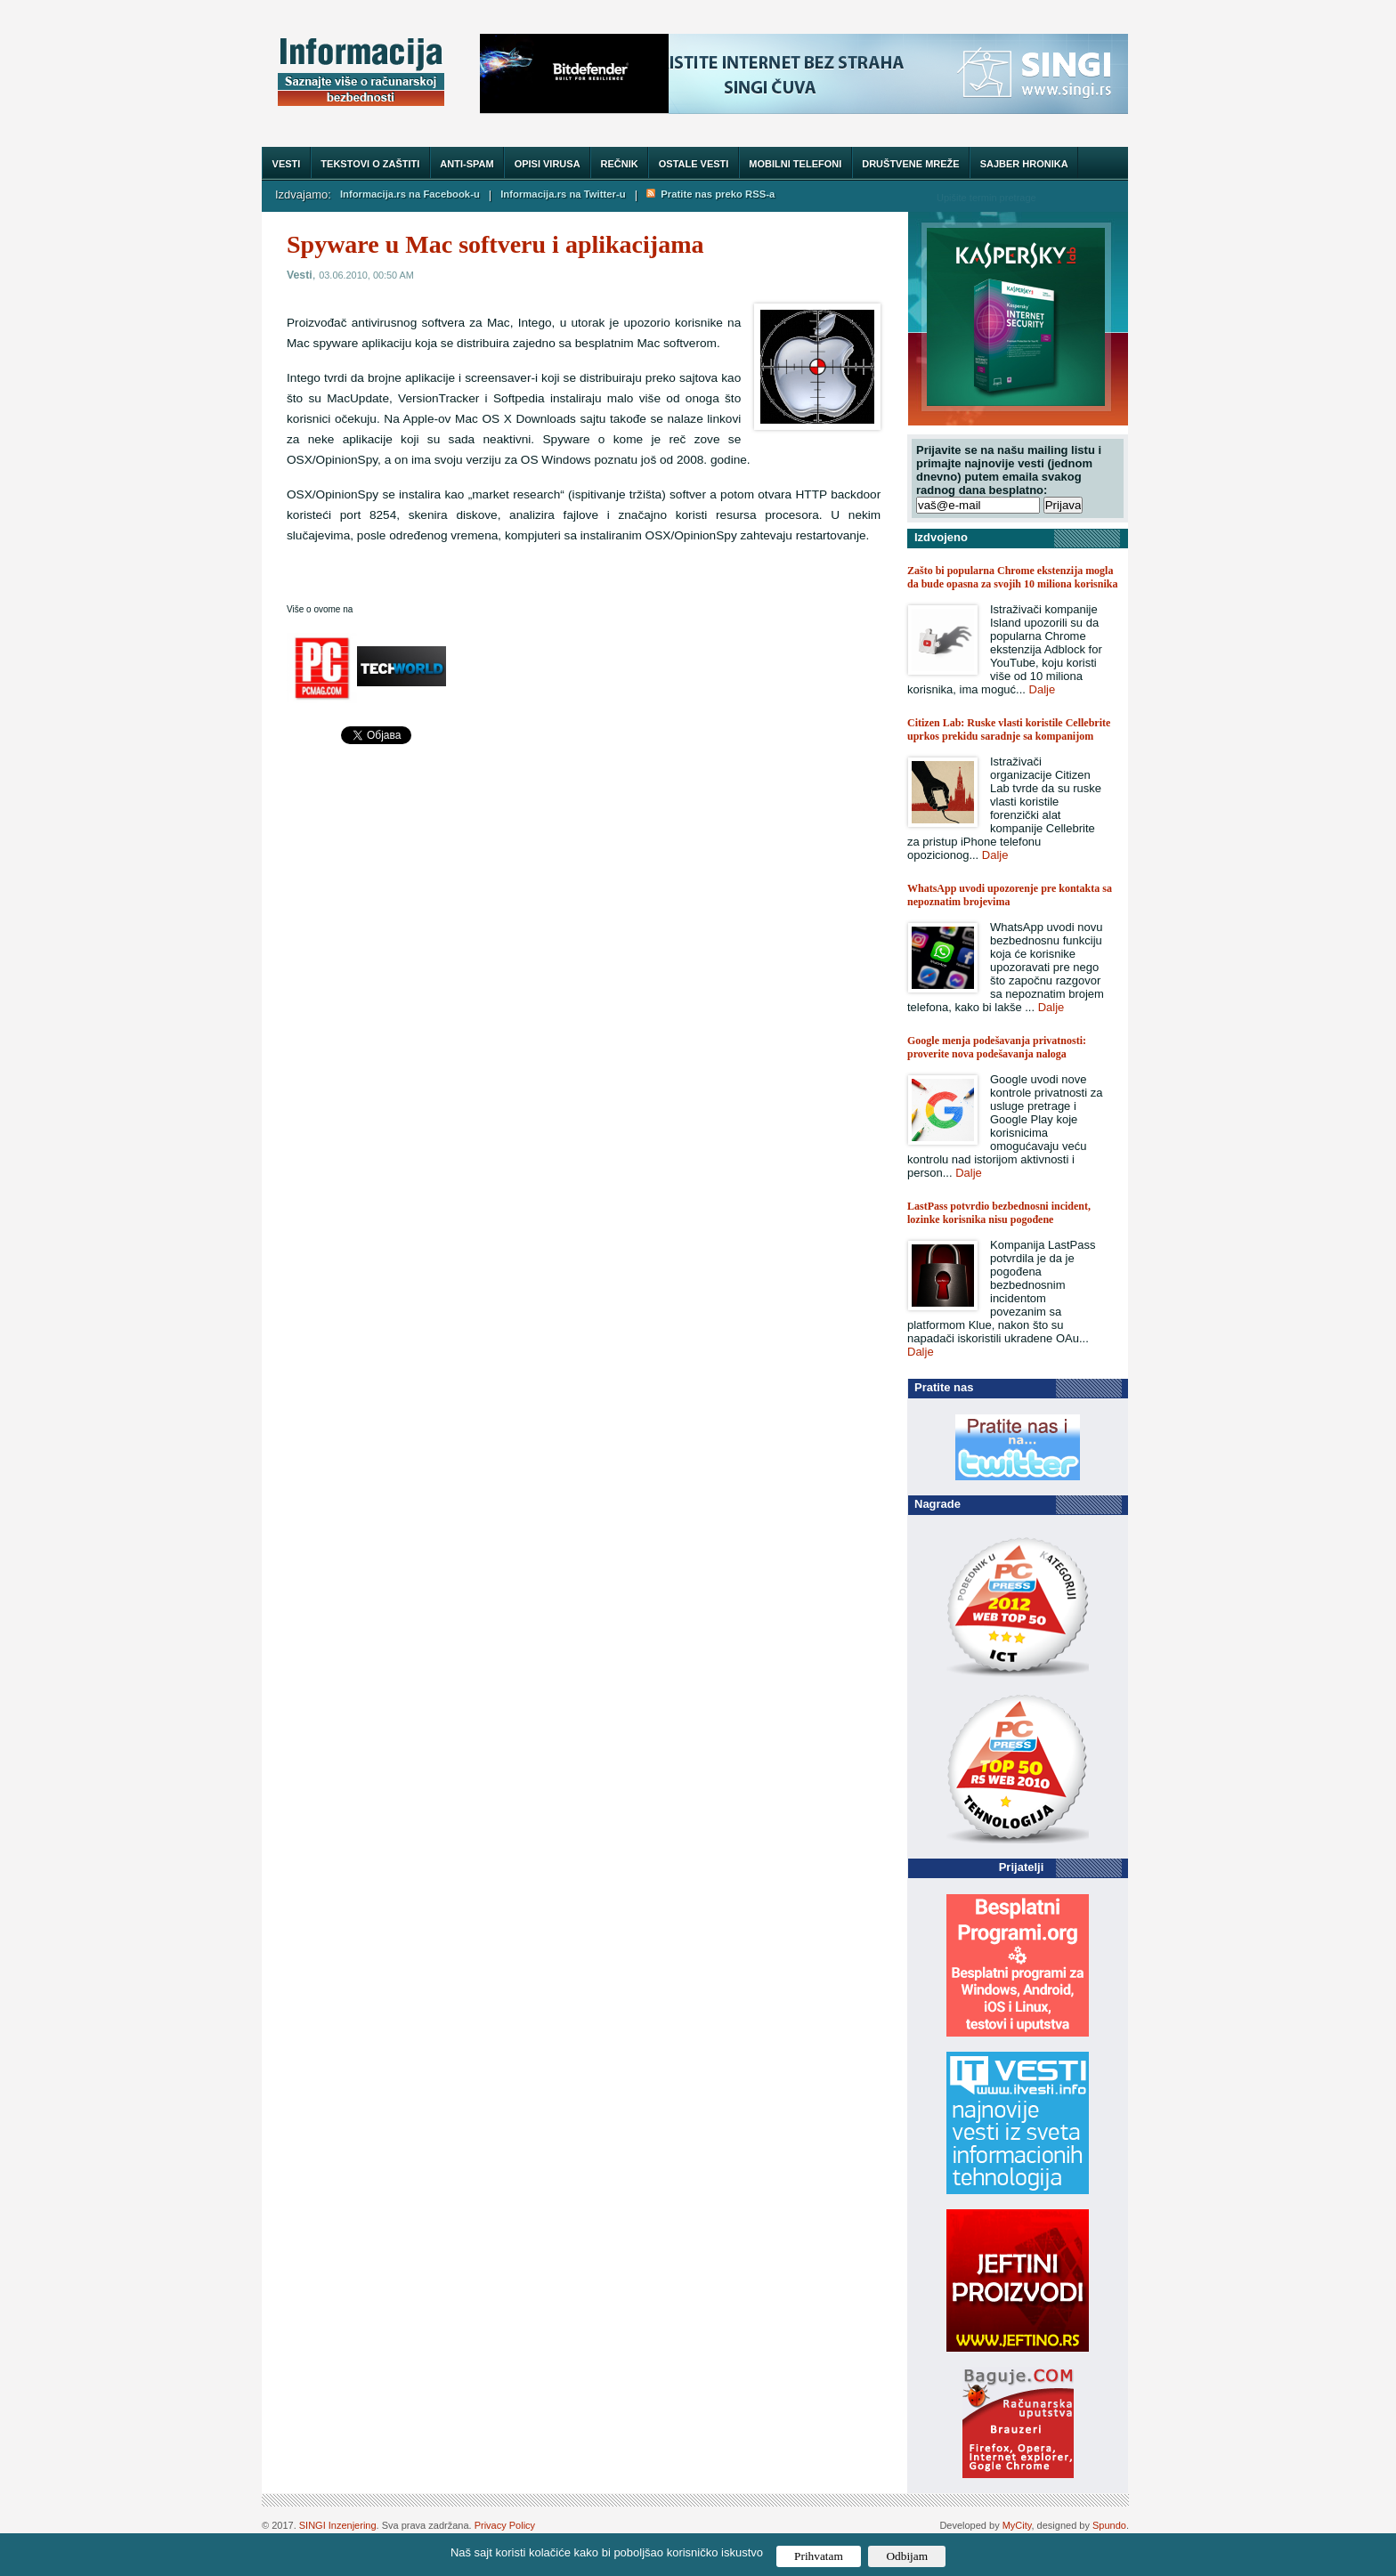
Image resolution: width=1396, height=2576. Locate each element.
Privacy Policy (505, 2525)
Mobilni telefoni (795, 163)
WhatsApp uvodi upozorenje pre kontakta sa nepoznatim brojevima (1009, 895)
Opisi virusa (547, 163)
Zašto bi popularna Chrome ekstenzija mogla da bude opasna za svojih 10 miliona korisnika (1012, 577)
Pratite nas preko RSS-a (710, 194)
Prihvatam (818, 2556)
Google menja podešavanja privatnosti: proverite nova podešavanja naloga (996, 1047)
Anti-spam (466, 163)
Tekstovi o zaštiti (370, 163)
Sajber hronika (1024, 163)
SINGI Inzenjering (338, 2525)
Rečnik (619, 163)
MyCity (1017, 2525)
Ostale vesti (694, 163)
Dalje (1042, 689)
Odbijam (907, 2556)
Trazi (1097, 197)
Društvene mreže (910, 163)
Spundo (1109, 2525)
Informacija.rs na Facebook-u (410, 194)
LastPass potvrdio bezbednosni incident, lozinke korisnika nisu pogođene (999, 1213)
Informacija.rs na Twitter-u (562, 194)
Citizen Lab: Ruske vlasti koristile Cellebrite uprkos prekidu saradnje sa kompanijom (1008, 729)
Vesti (286, 163)
